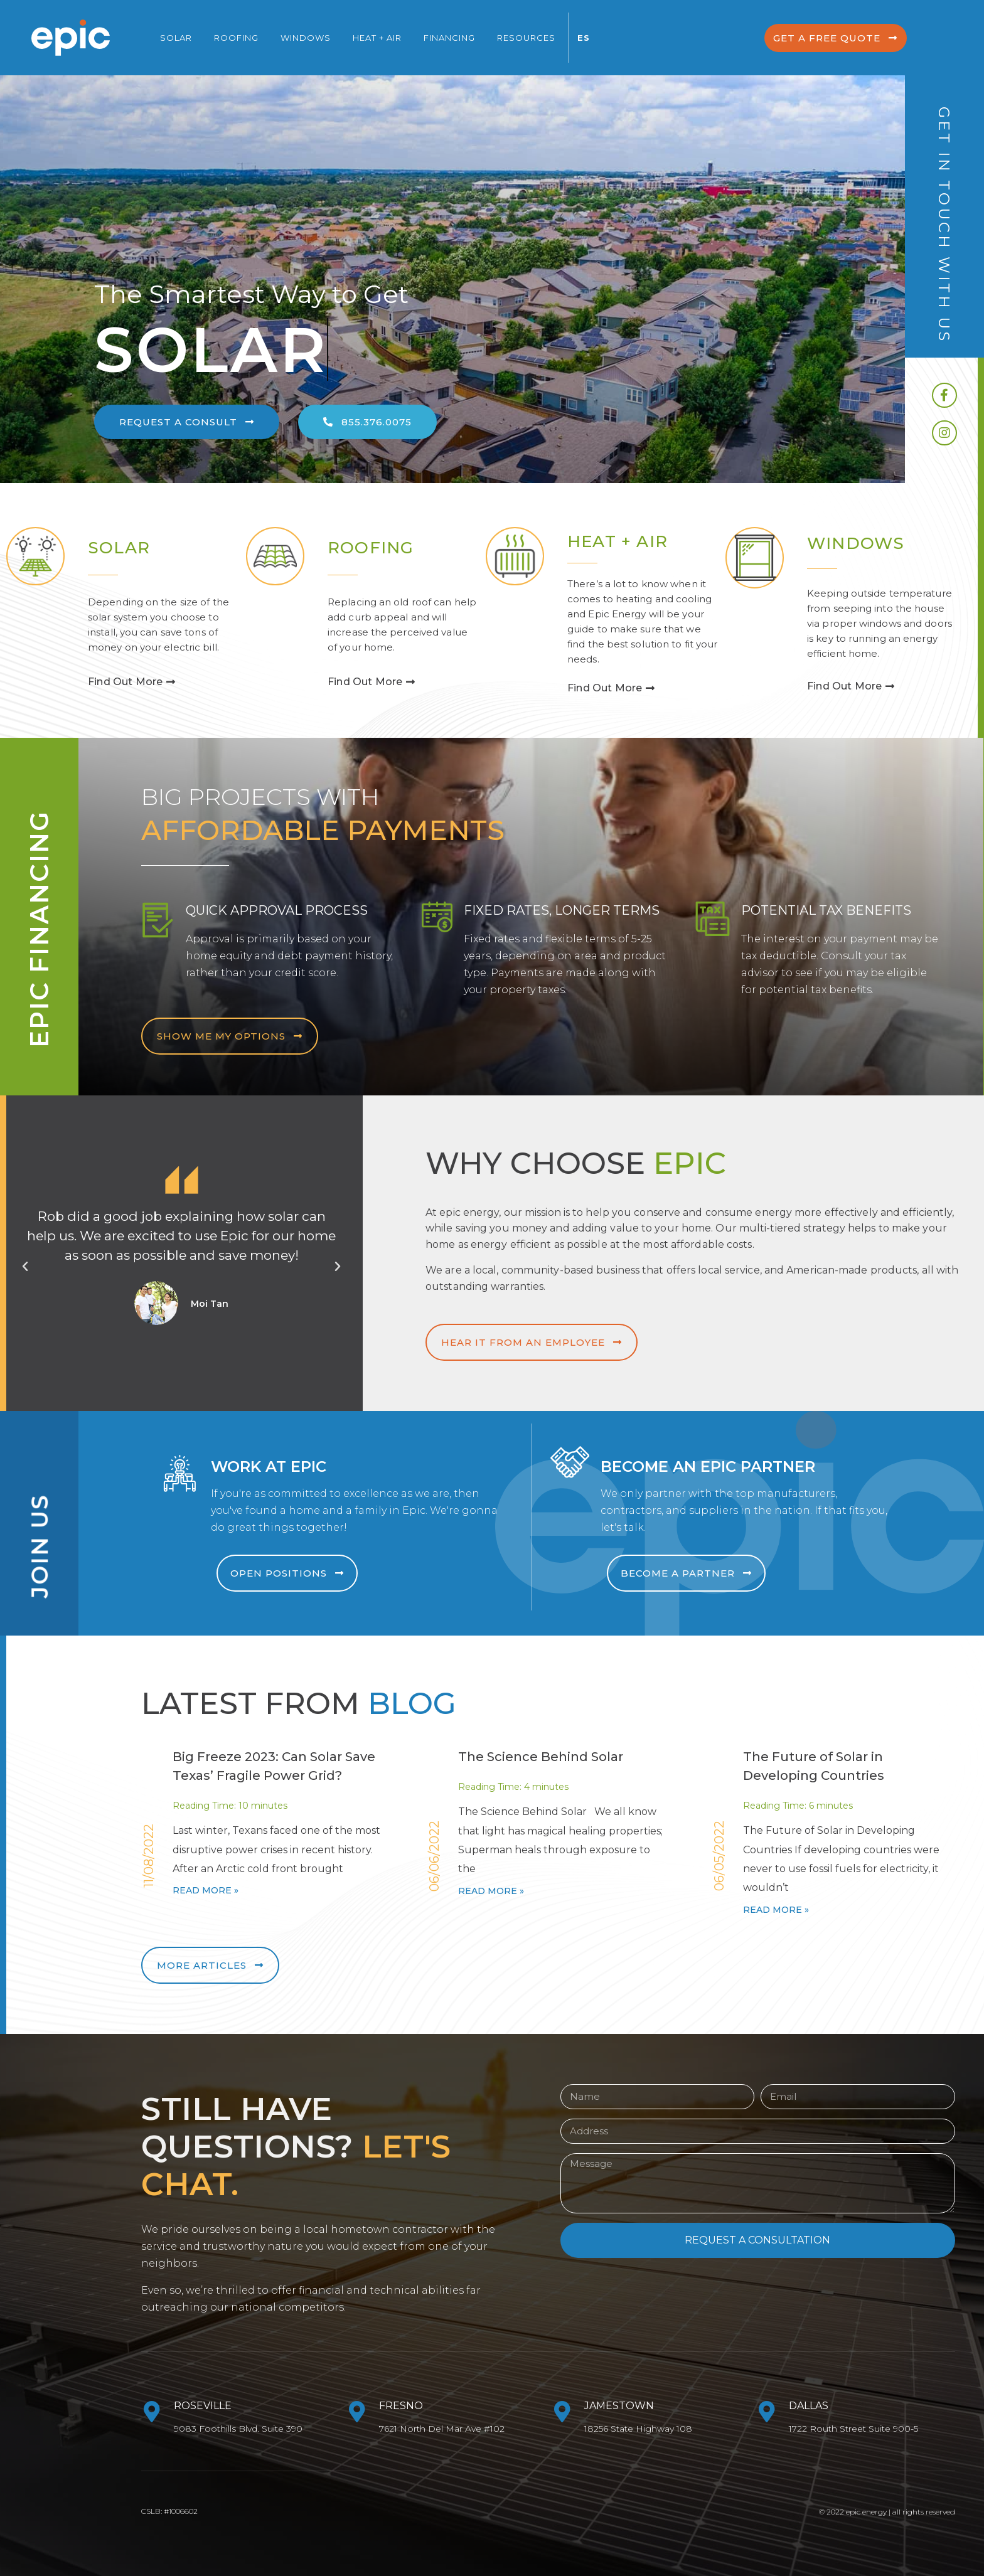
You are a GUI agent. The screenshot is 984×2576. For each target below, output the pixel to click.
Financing (449, 38)
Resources (526, 38)
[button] (826, 38)
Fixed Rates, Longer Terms (562, 910)
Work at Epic (275, 1466)
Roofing (236, 38)
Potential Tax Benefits (822, 910)
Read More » (205, 1890)
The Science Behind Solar (540, 1756)
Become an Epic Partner (714, 1466)
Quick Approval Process (270, 910)
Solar (176, 38)
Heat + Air (377, 38)
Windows (306, 38)
